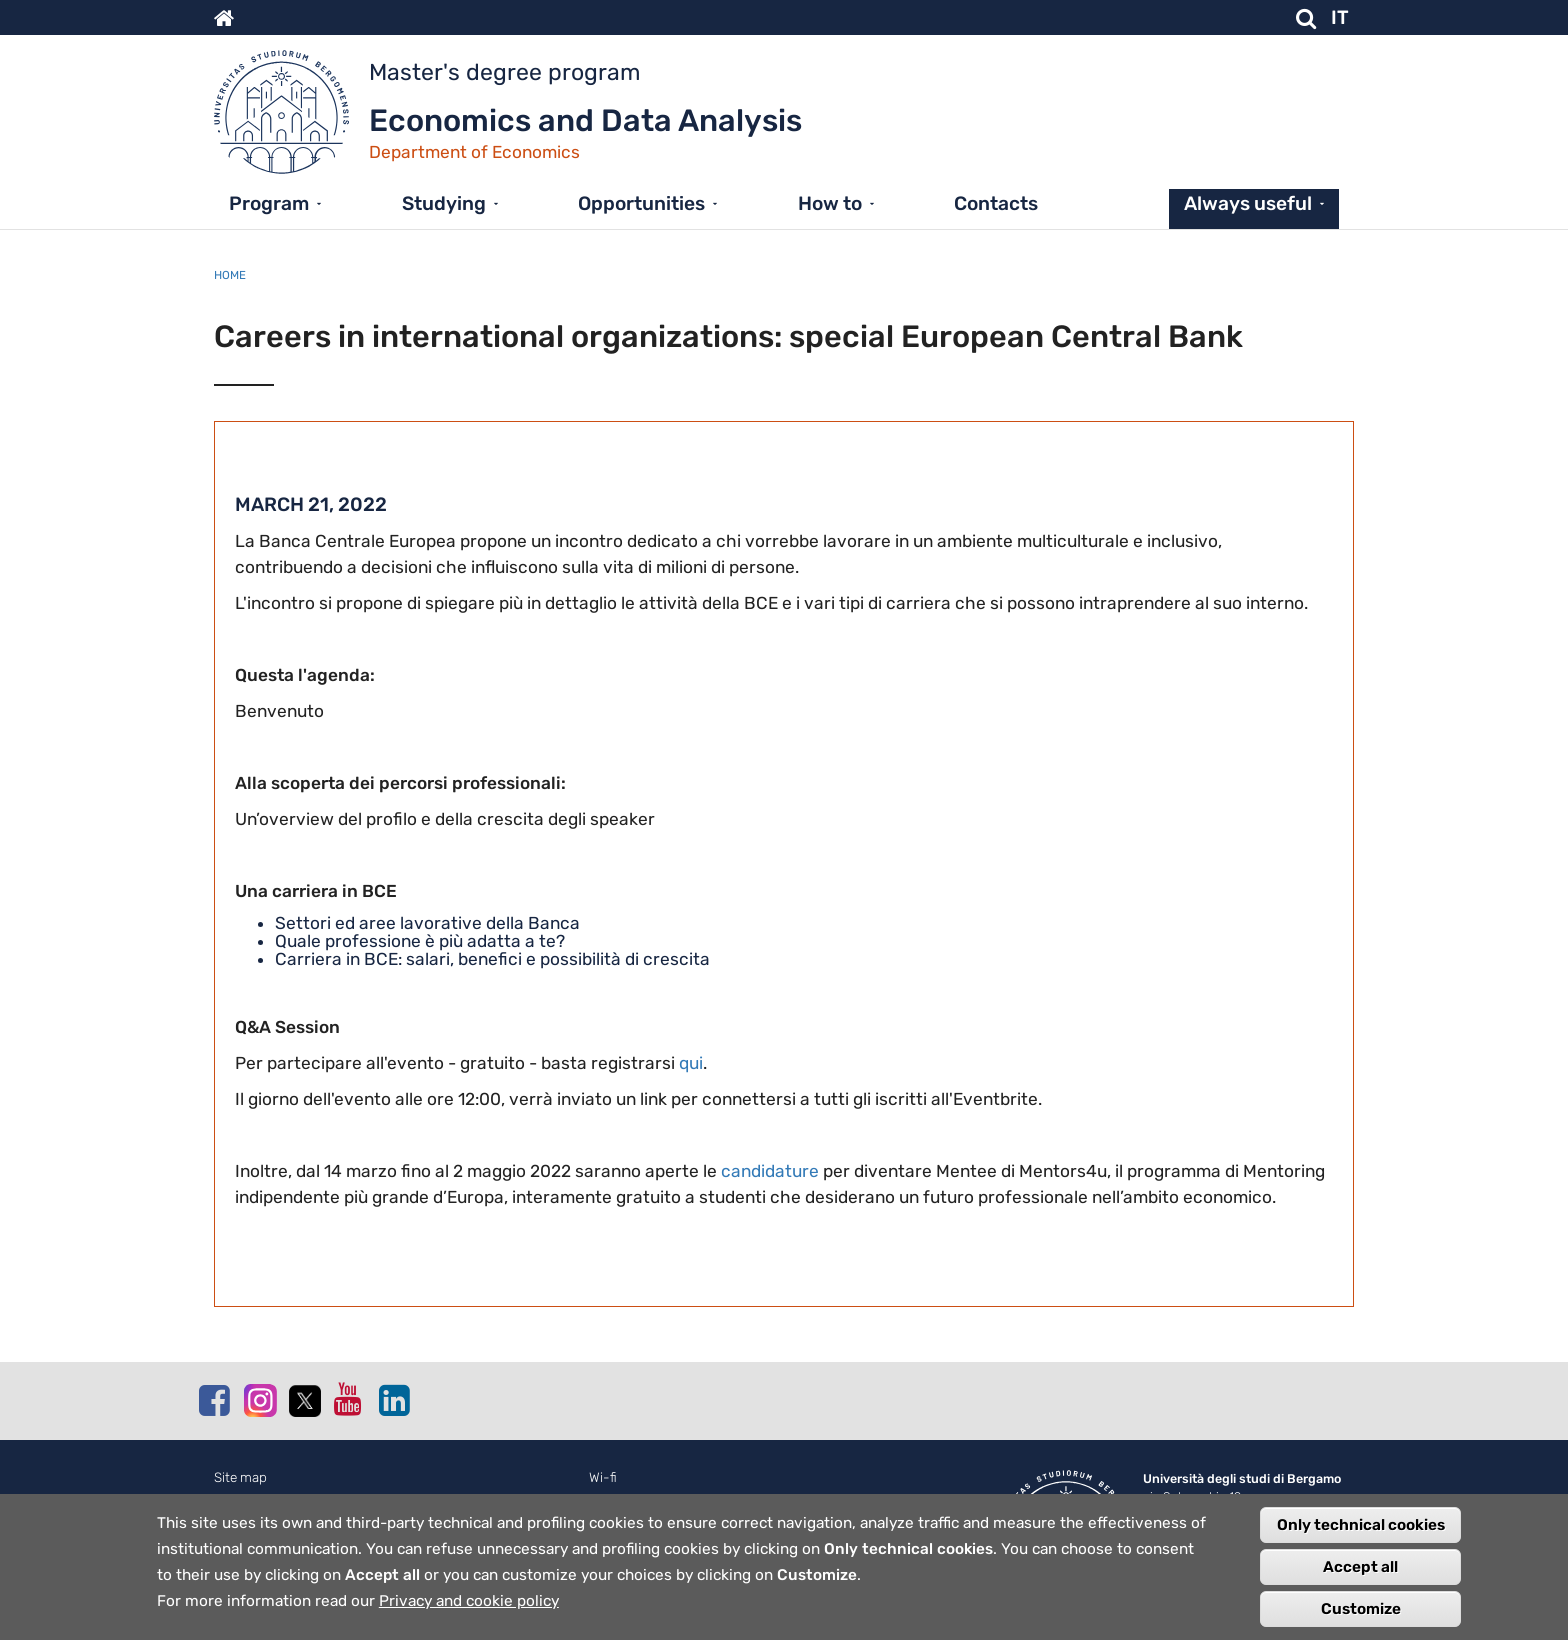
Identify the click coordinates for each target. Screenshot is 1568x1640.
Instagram (259, 1399)
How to (830, 203)
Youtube (349, 1399)
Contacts (996, 203)
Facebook (214, 1400)
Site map (240, 1477)
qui (691, 1063)
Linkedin (394, 1400)
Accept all (1360, 1571)
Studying (444, 203)
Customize (1361, 1613)
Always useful (1248, 203)
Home (230, 275)
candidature (770, 1171)
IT (1340, 17)
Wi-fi (603, 1477)
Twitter (304, 1401)
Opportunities (641, 203)
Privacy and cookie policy (469, 1605)
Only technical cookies (1361, 1529)
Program (269, 203)
